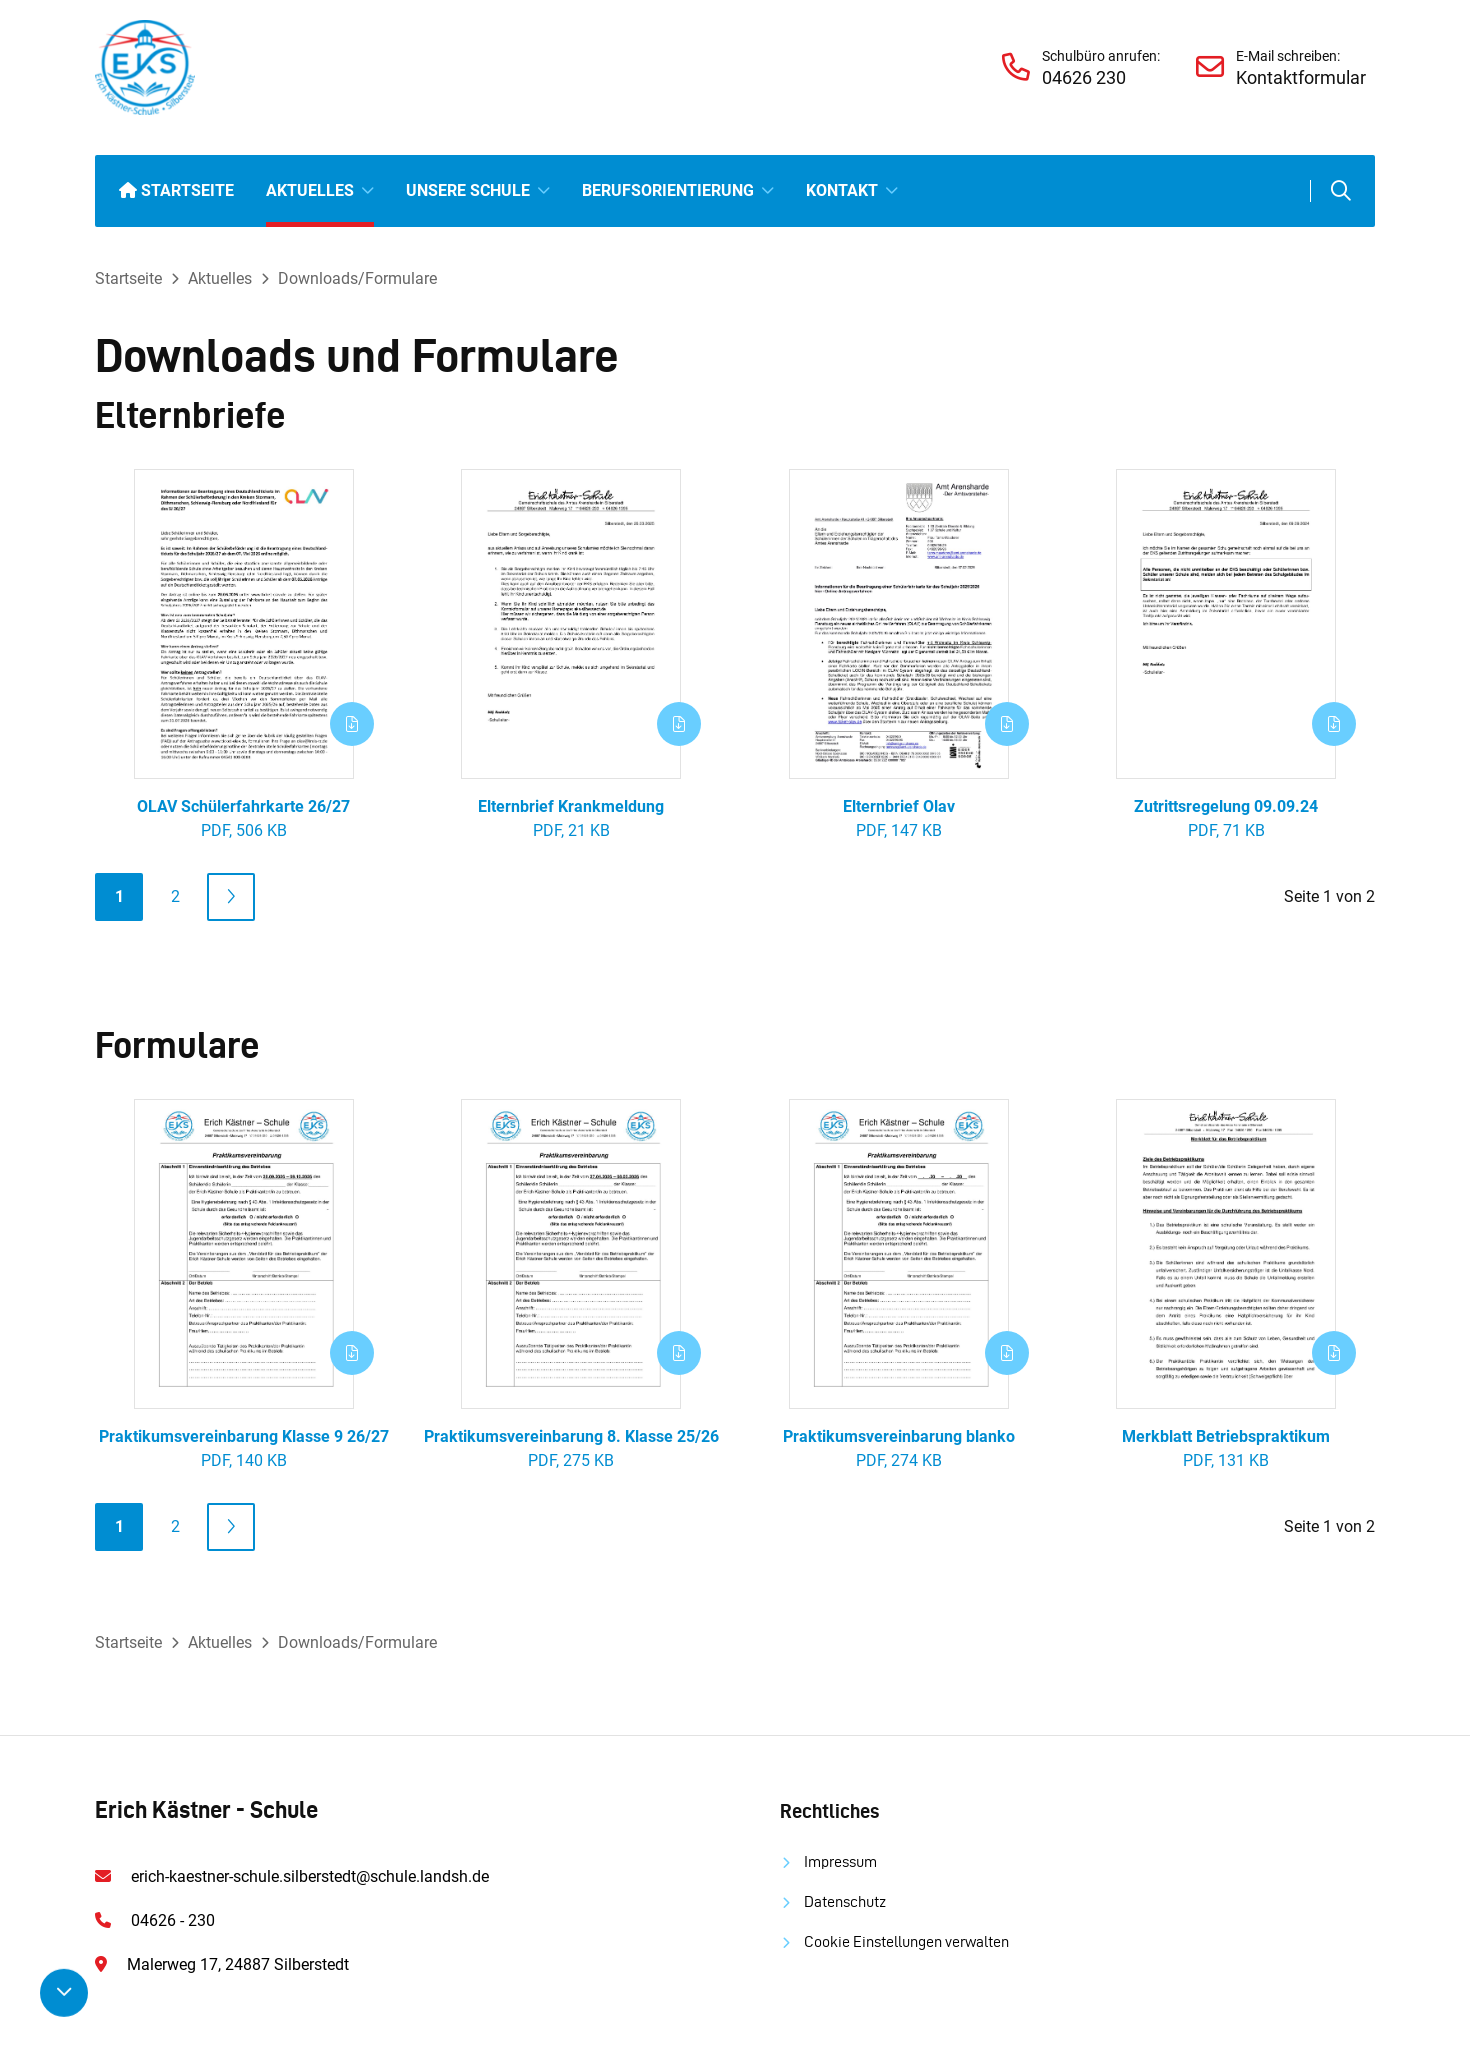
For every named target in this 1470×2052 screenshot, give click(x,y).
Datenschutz (845, 1901)
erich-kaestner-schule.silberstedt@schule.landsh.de (310, 1876)
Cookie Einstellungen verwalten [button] (906, 1941)
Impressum (840, 1861)
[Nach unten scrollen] (64, 1993)
